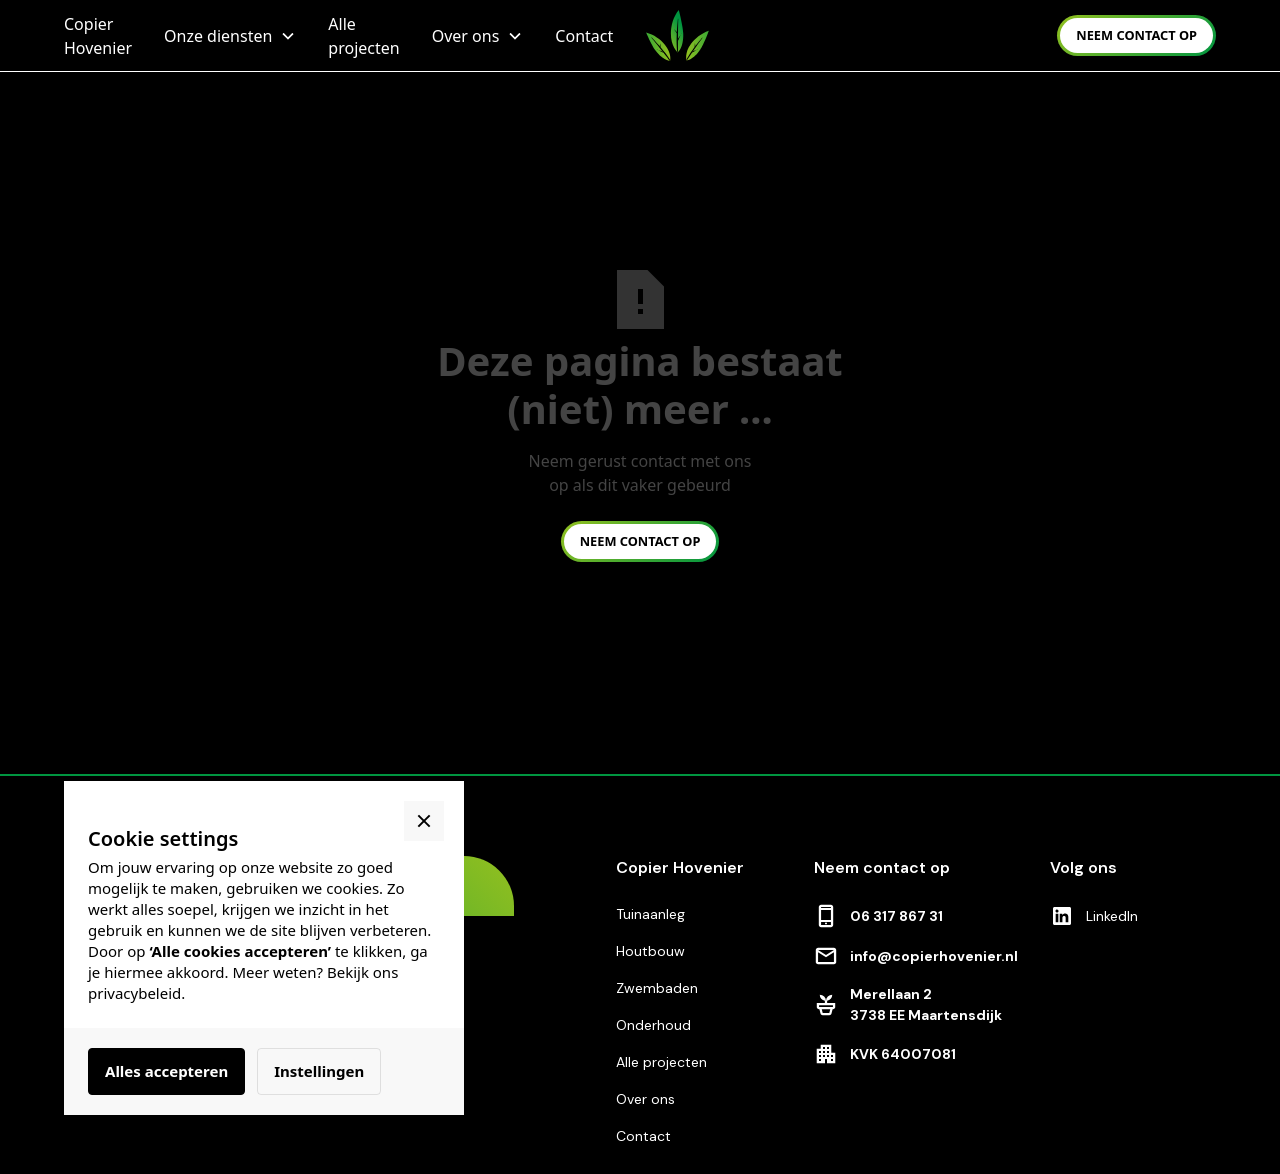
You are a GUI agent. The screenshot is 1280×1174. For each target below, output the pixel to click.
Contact (584, 36)
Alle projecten (363, 36)
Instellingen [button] (319, 1071)
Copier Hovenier (98, 36)
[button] (230, 36)
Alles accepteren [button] (166, 1071)
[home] (677, 35)
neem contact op (1136, 35)
